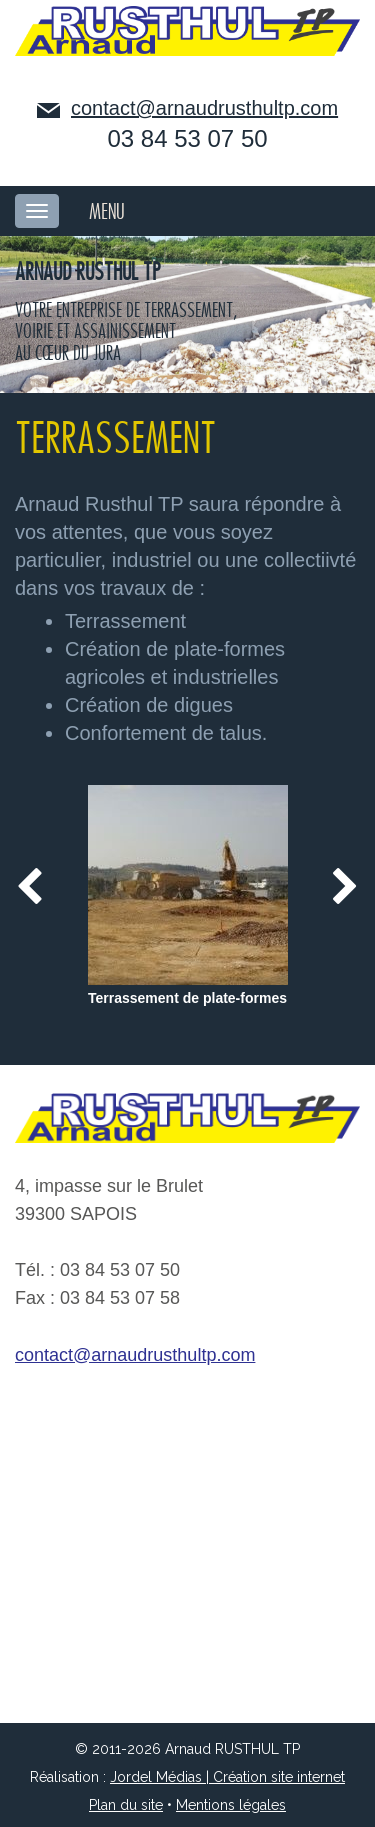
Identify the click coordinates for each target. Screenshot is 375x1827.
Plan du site (126, 1805)
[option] (187, 898)
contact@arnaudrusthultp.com (204, 108)
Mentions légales (231, 1805)
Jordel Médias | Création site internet (227, 1777)
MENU (107, 212)
